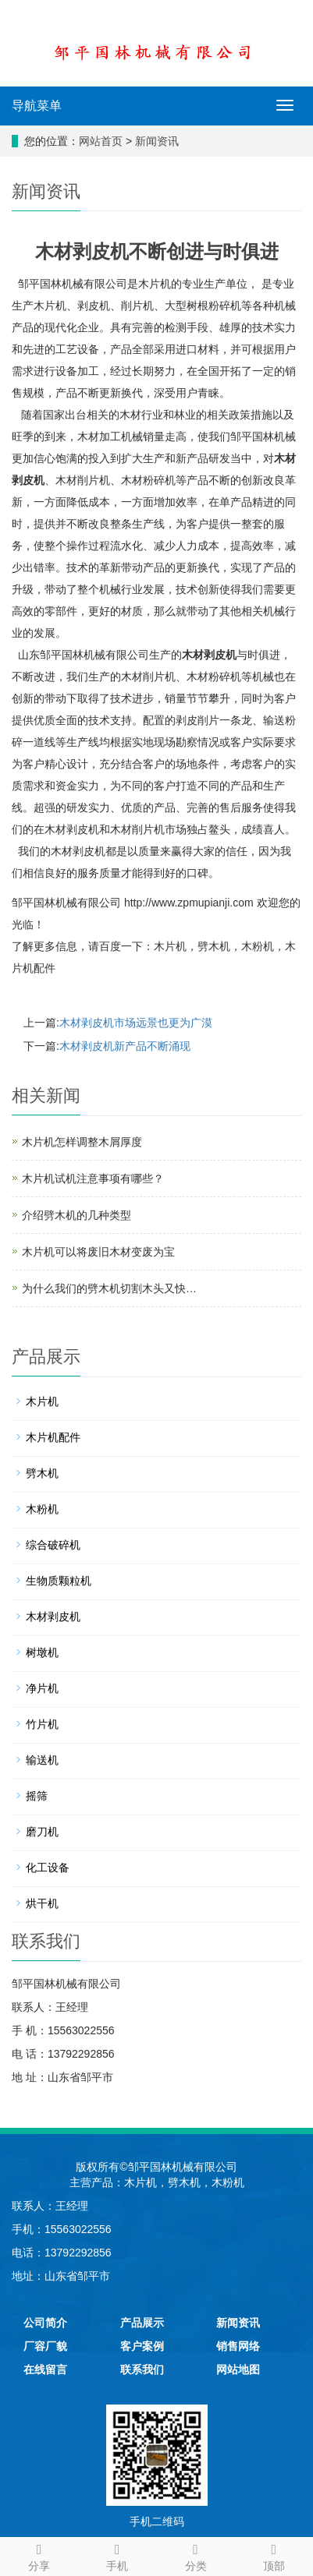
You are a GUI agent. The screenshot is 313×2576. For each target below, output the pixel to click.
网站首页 (101, 141)
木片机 (170, 946)
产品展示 (142, 2322)
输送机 (42, 1760)
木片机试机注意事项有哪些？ (93, 1178)
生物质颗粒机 (58, 1580)
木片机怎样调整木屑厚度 (82, 1142)
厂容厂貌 (45, 2346)
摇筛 (37, 1796)
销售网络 (238, 2346)
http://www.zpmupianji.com (189, 902)
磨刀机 (42, 1831)
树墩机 (42, 1652)
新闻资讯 (157, 141)
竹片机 (42, 1724)
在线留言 (45, 2369)
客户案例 (142, 2346)
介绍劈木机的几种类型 (76, 1215)
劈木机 (213, 946)
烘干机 (42, 1903)
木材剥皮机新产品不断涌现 (124, 1046)
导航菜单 (37, 105)
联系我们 (142, 2369)
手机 (117, 2555)
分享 (39, 2555)
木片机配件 (53, 1437)
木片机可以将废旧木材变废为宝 (98, 1252)
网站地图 (238, 2369)
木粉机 (257, 946)
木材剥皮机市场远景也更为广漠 (135, 1022)
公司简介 (45, 2322)
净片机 (42, 1688)
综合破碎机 (53, 1545)
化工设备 (47, 1867)
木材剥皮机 (209, 654)
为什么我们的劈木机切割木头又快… (109, 1288)
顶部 (274, 2555)
